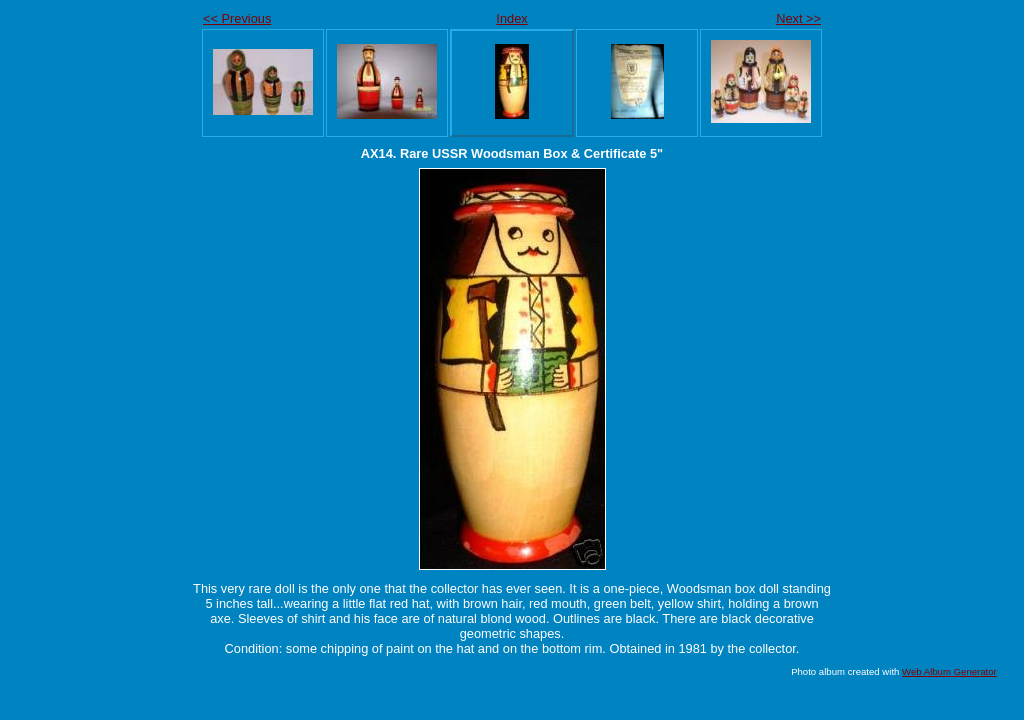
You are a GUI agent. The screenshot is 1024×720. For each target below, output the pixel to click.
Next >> (798, 18)
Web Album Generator (949, 671)
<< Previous (237, 18)
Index (511, 18)
